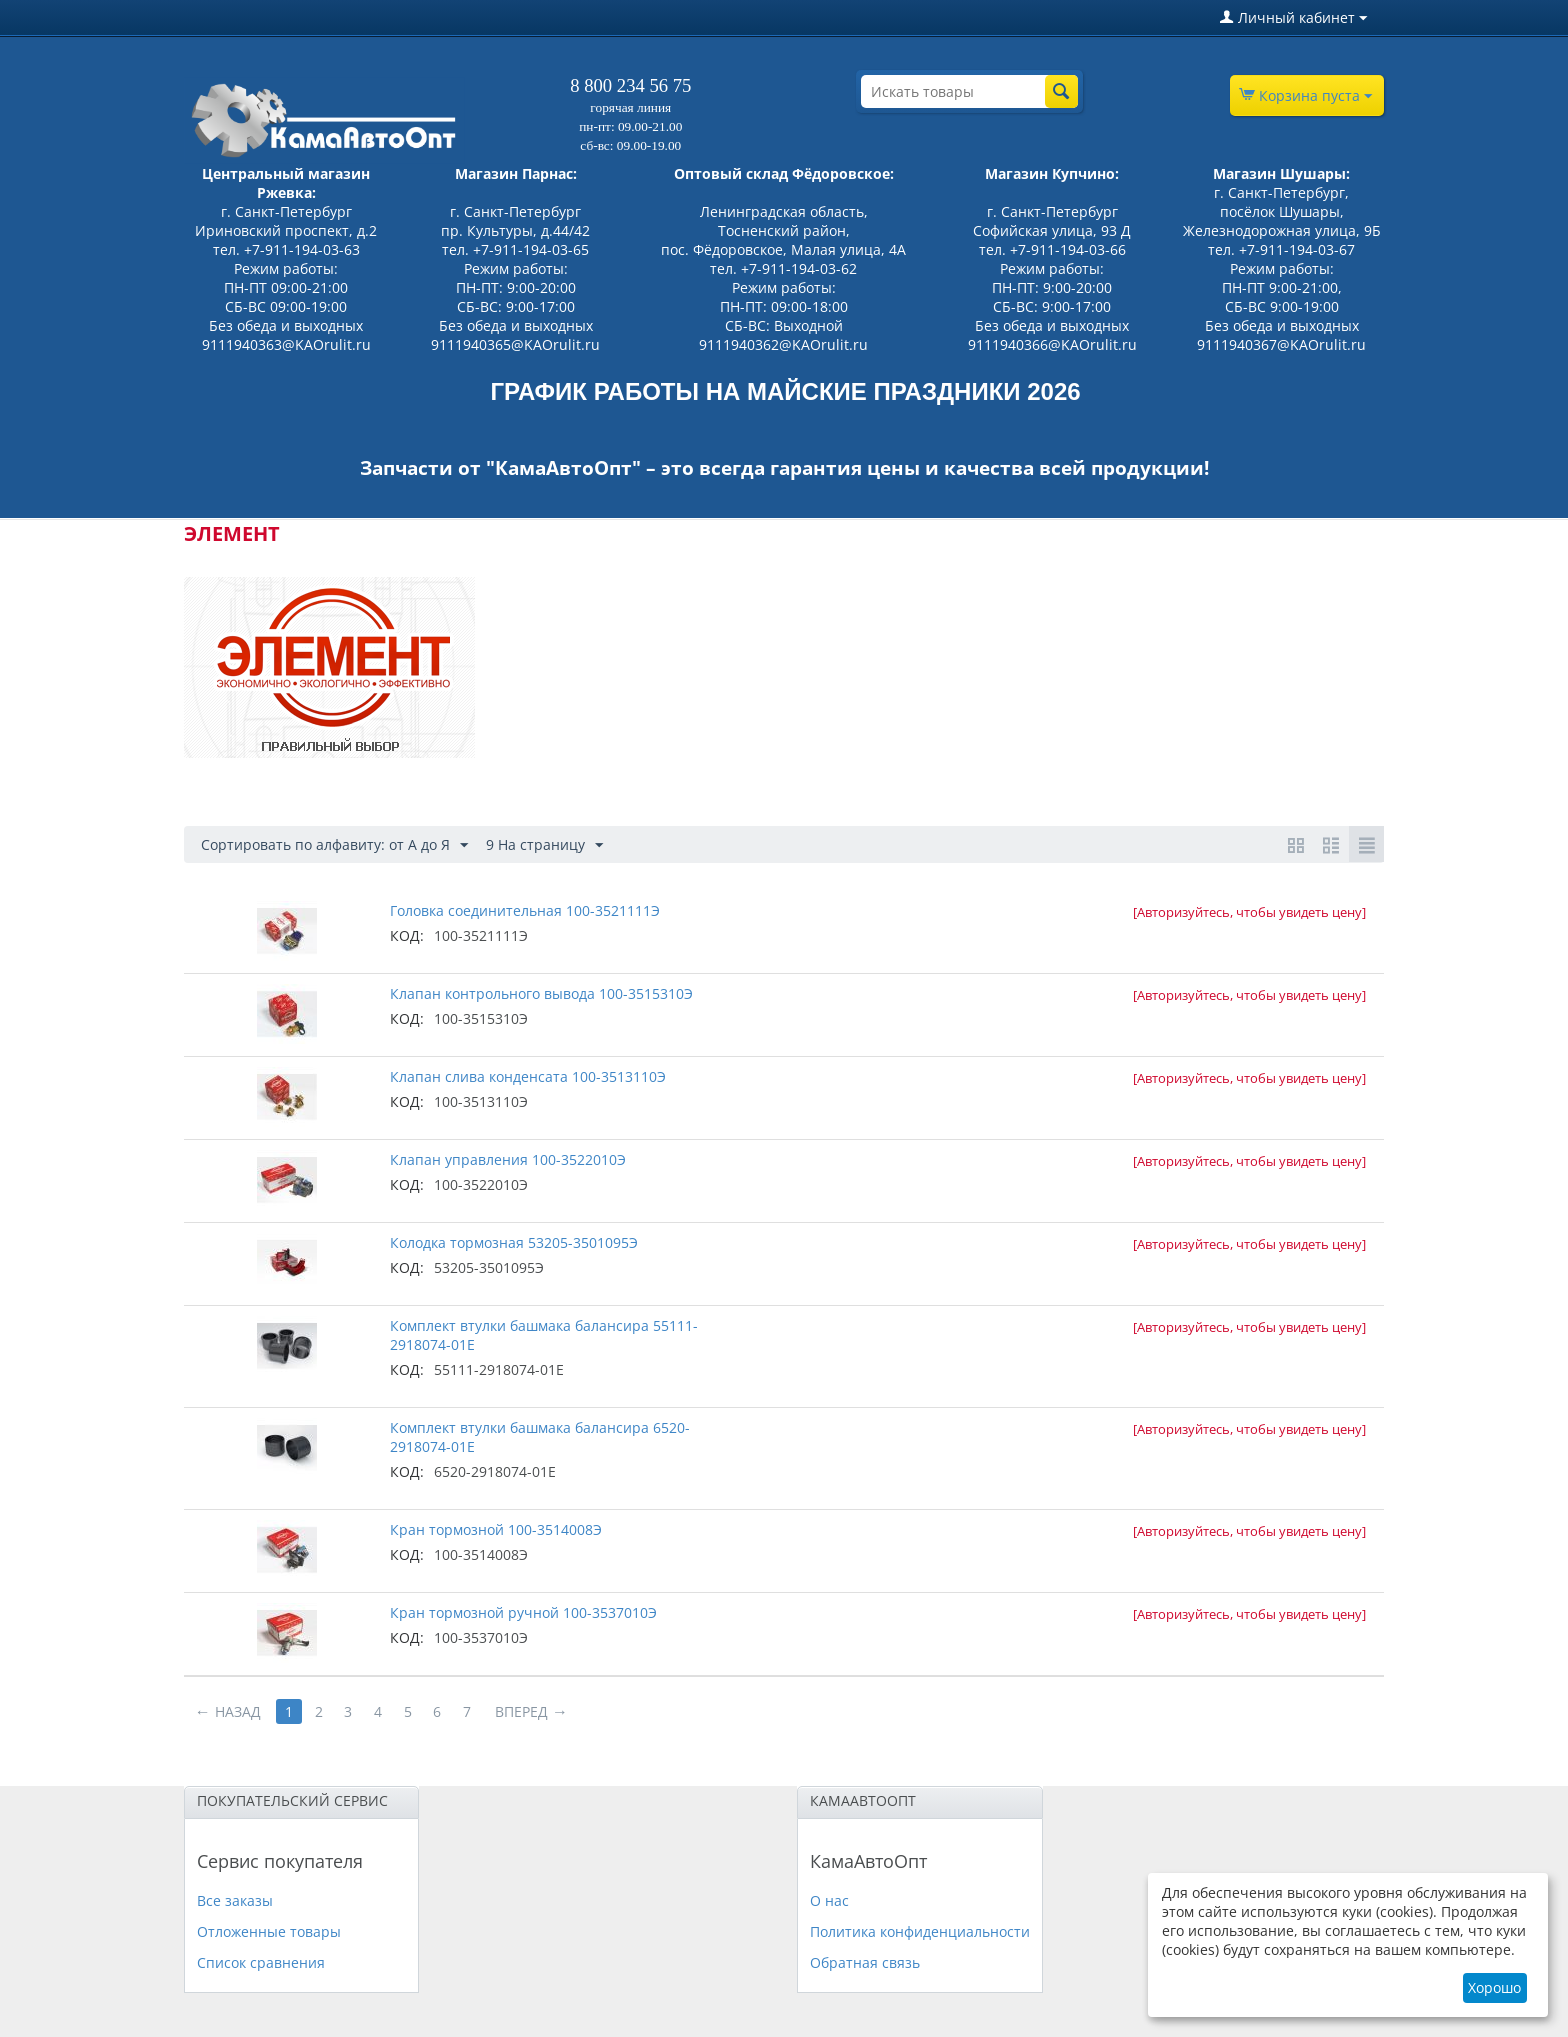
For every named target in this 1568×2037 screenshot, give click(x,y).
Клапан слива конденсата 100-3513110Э (528, 1076)
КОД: (407, 935)
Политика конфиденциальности (920, 1931)
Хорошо (1494, 1987)
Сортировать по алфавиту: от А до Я (334, 845)
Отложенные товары (269, 1931)
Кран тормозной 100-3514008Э (496, 1529)
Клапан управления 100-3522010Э (508, 1159)
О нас (829, 1900)
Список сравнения (261, 1962)
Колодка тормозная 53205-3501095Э (514, 1242)
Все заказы (235, 1900)
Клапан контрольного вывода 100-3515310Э (541, 993)
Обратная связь (865, 1962)
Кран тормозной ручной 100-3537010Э (523, 1612)
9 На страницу (544, 845)
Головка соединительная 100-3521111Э (525, 910)
